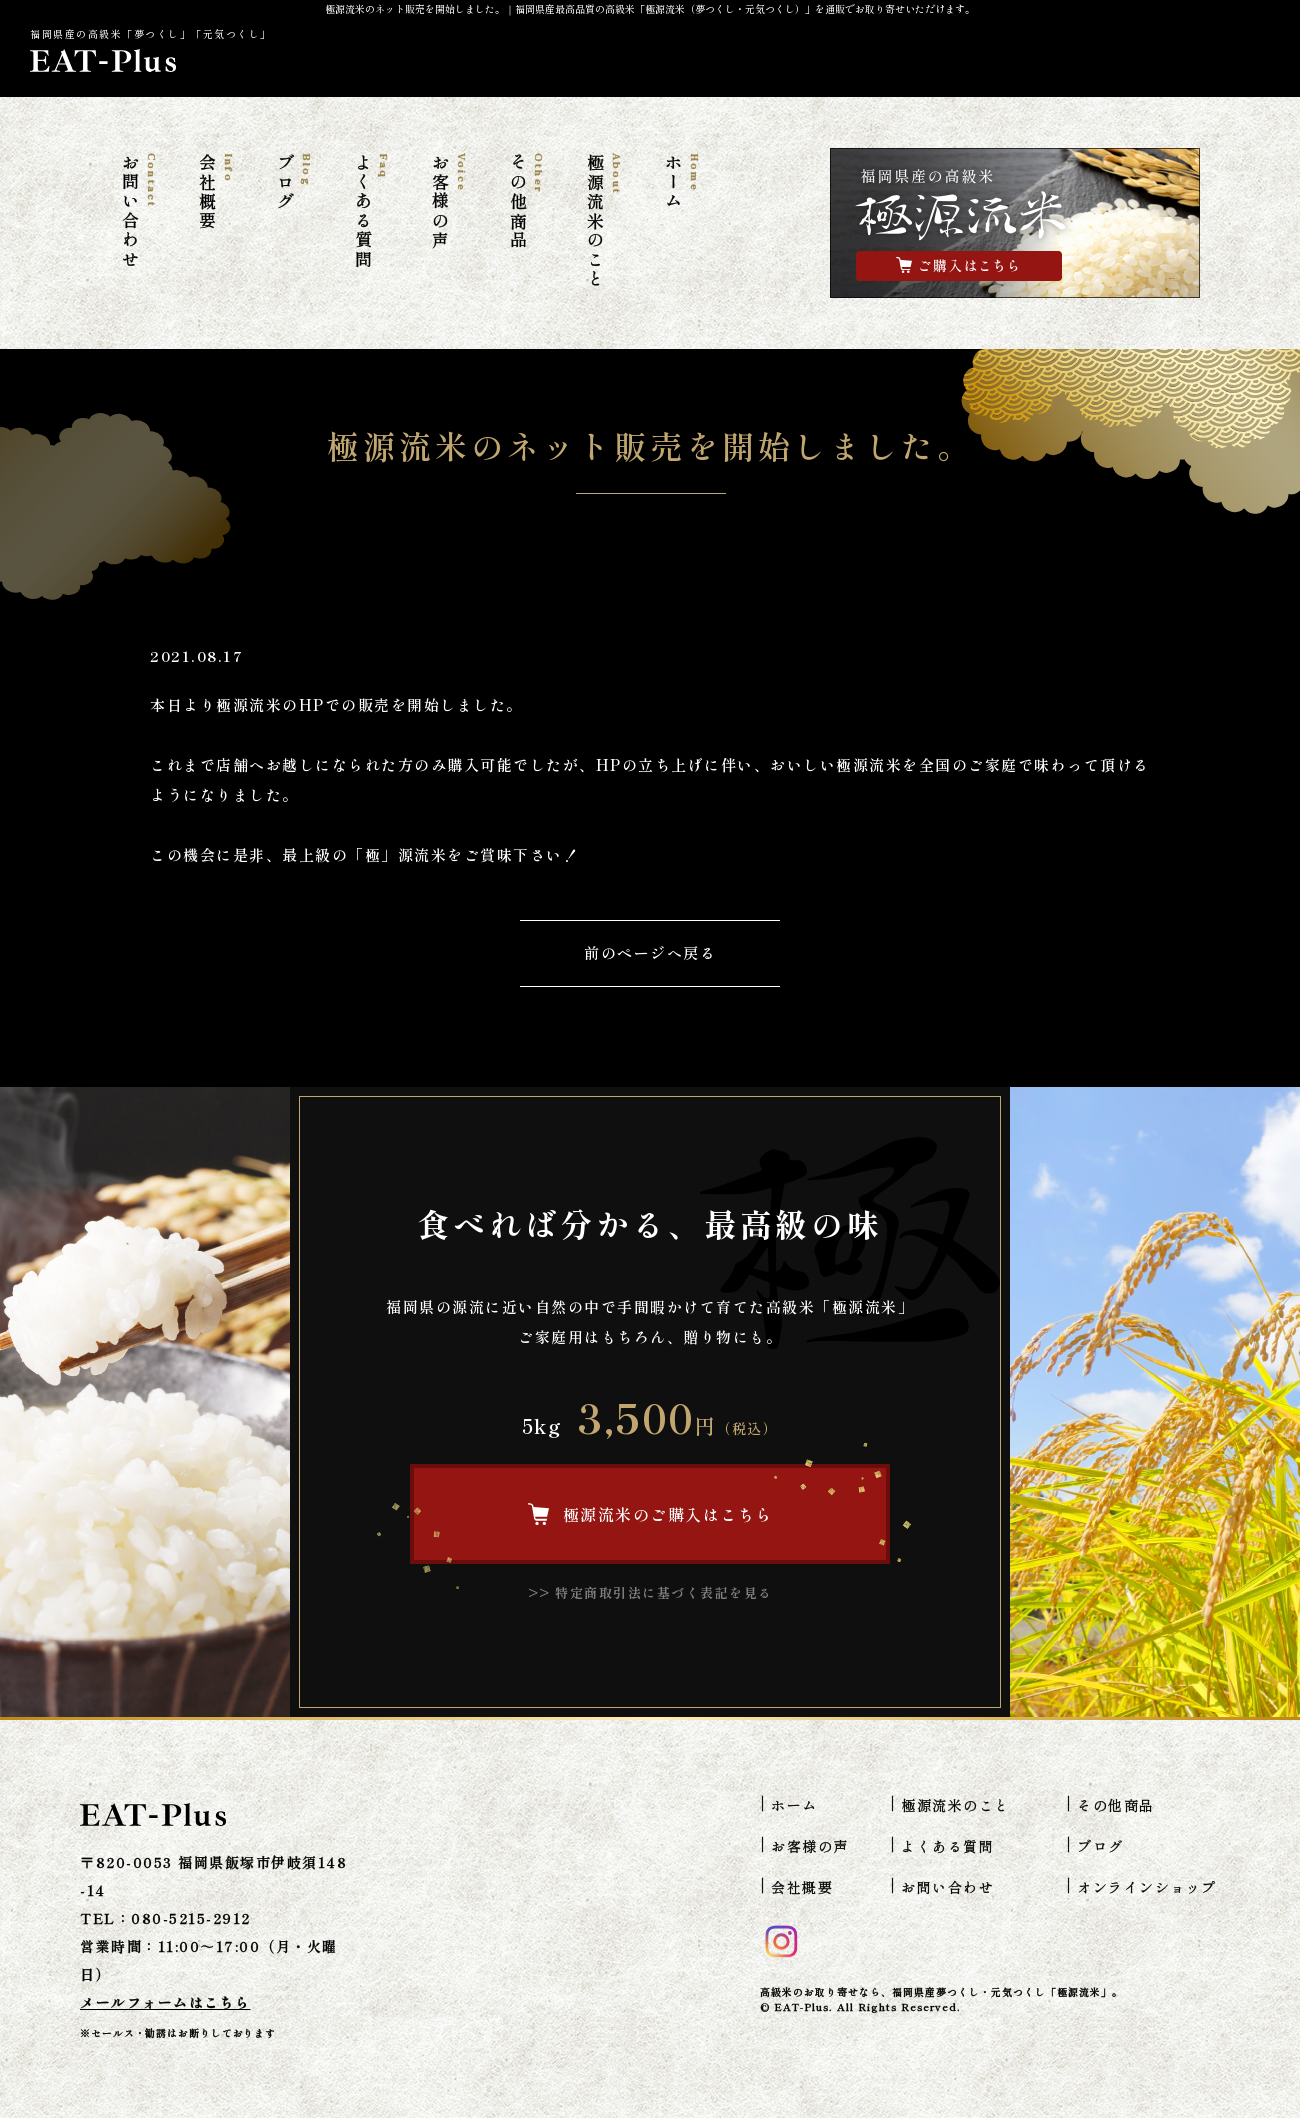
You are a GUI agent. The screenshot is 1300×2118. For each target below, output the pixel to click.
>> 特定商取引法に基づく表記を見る (650, 1592)
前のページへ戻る (650, 952)
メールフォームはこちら (165, 2002)
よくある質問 (371, 211)
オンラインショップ (1147, 1887)
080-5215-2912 (191, 1918)
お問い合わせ (138, 211)
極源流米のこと (604, 221)
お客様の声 (449, 202)
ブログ (294, 182)
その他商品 (526, 202)
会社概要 (216, 192)
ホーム (681, 182)
